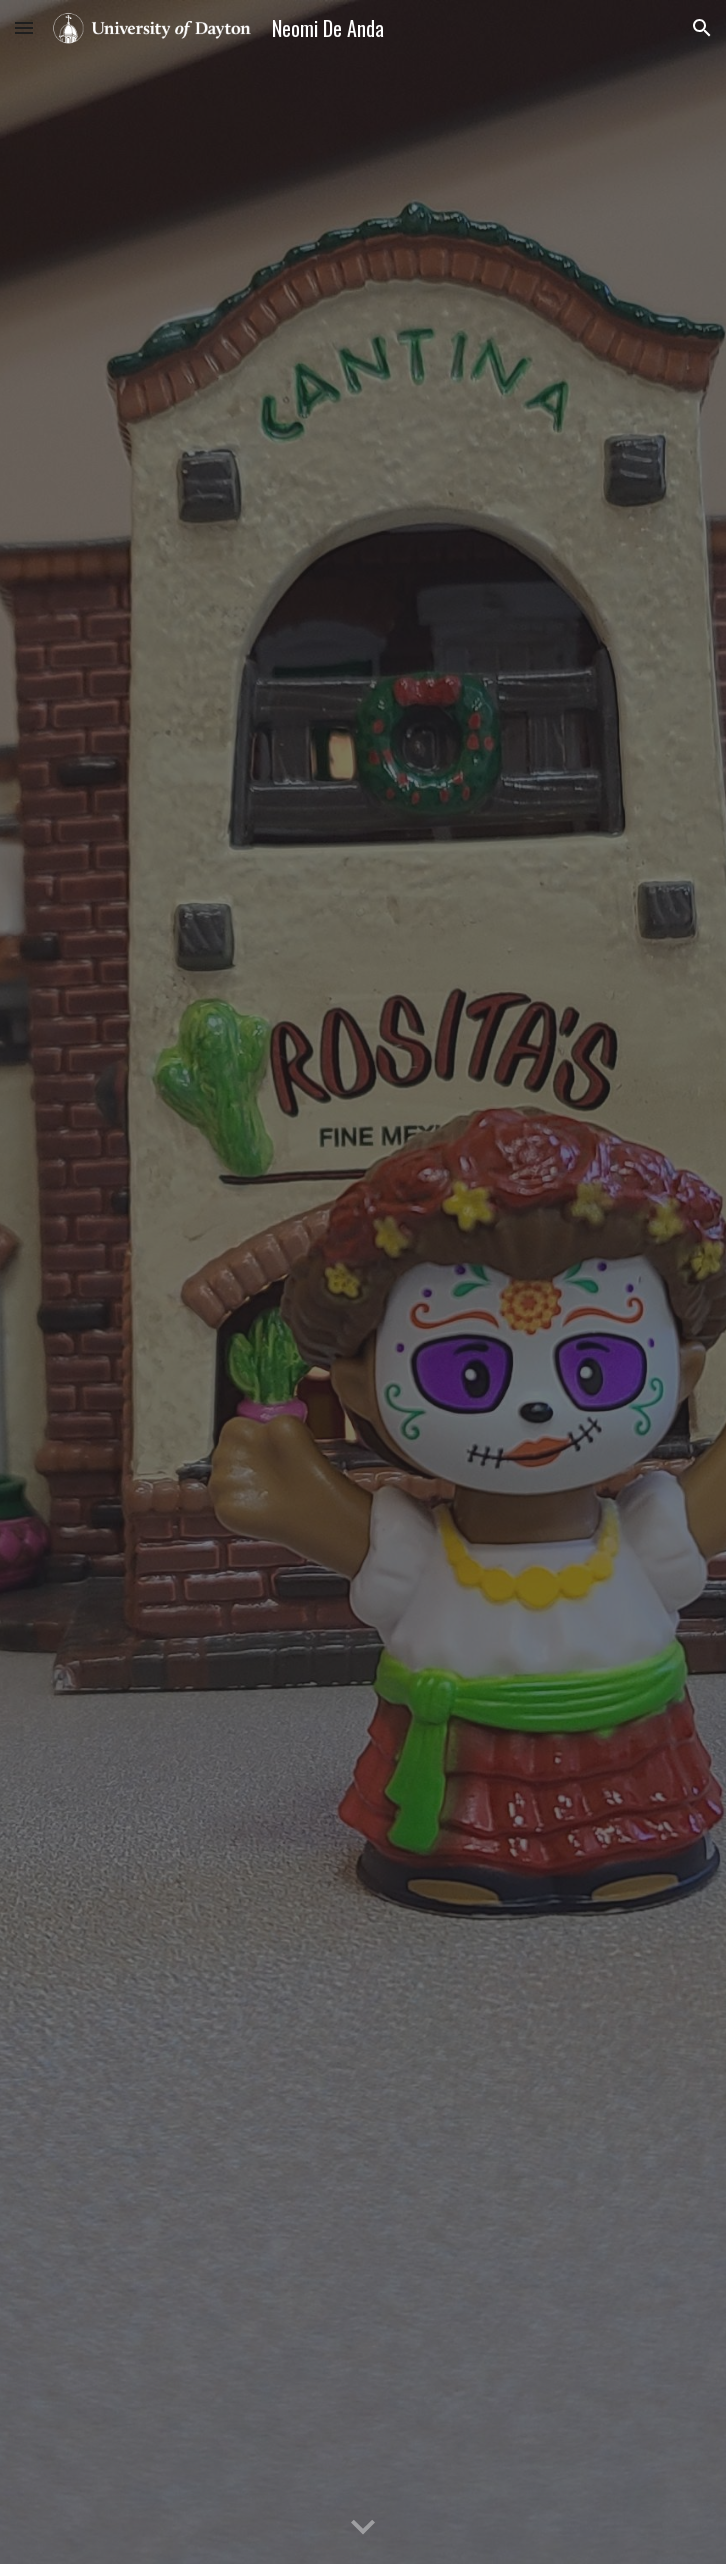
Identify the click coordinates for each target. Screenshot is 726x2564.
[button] (24, 27)
